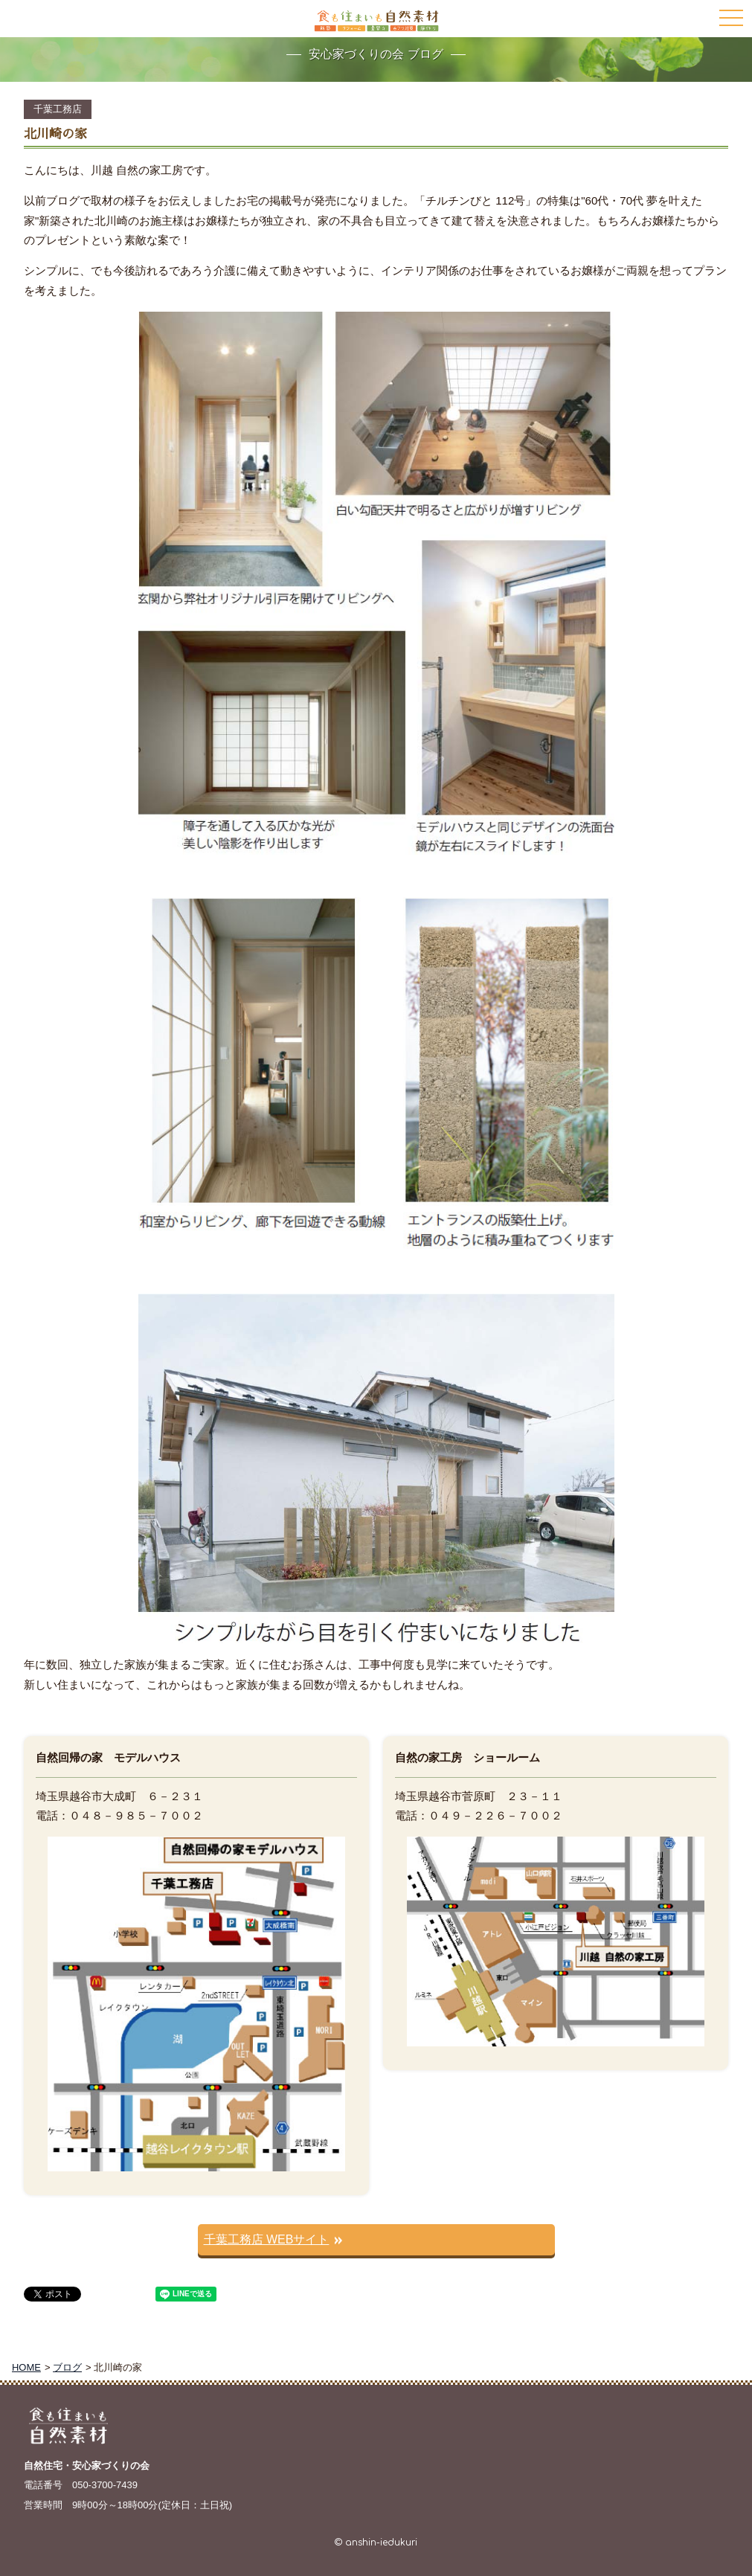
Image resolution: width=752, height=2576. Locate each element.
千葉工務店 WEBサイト (267, 2239)
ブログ (67, 2367)
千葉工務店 (57, 109)
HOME (26, 2367)
